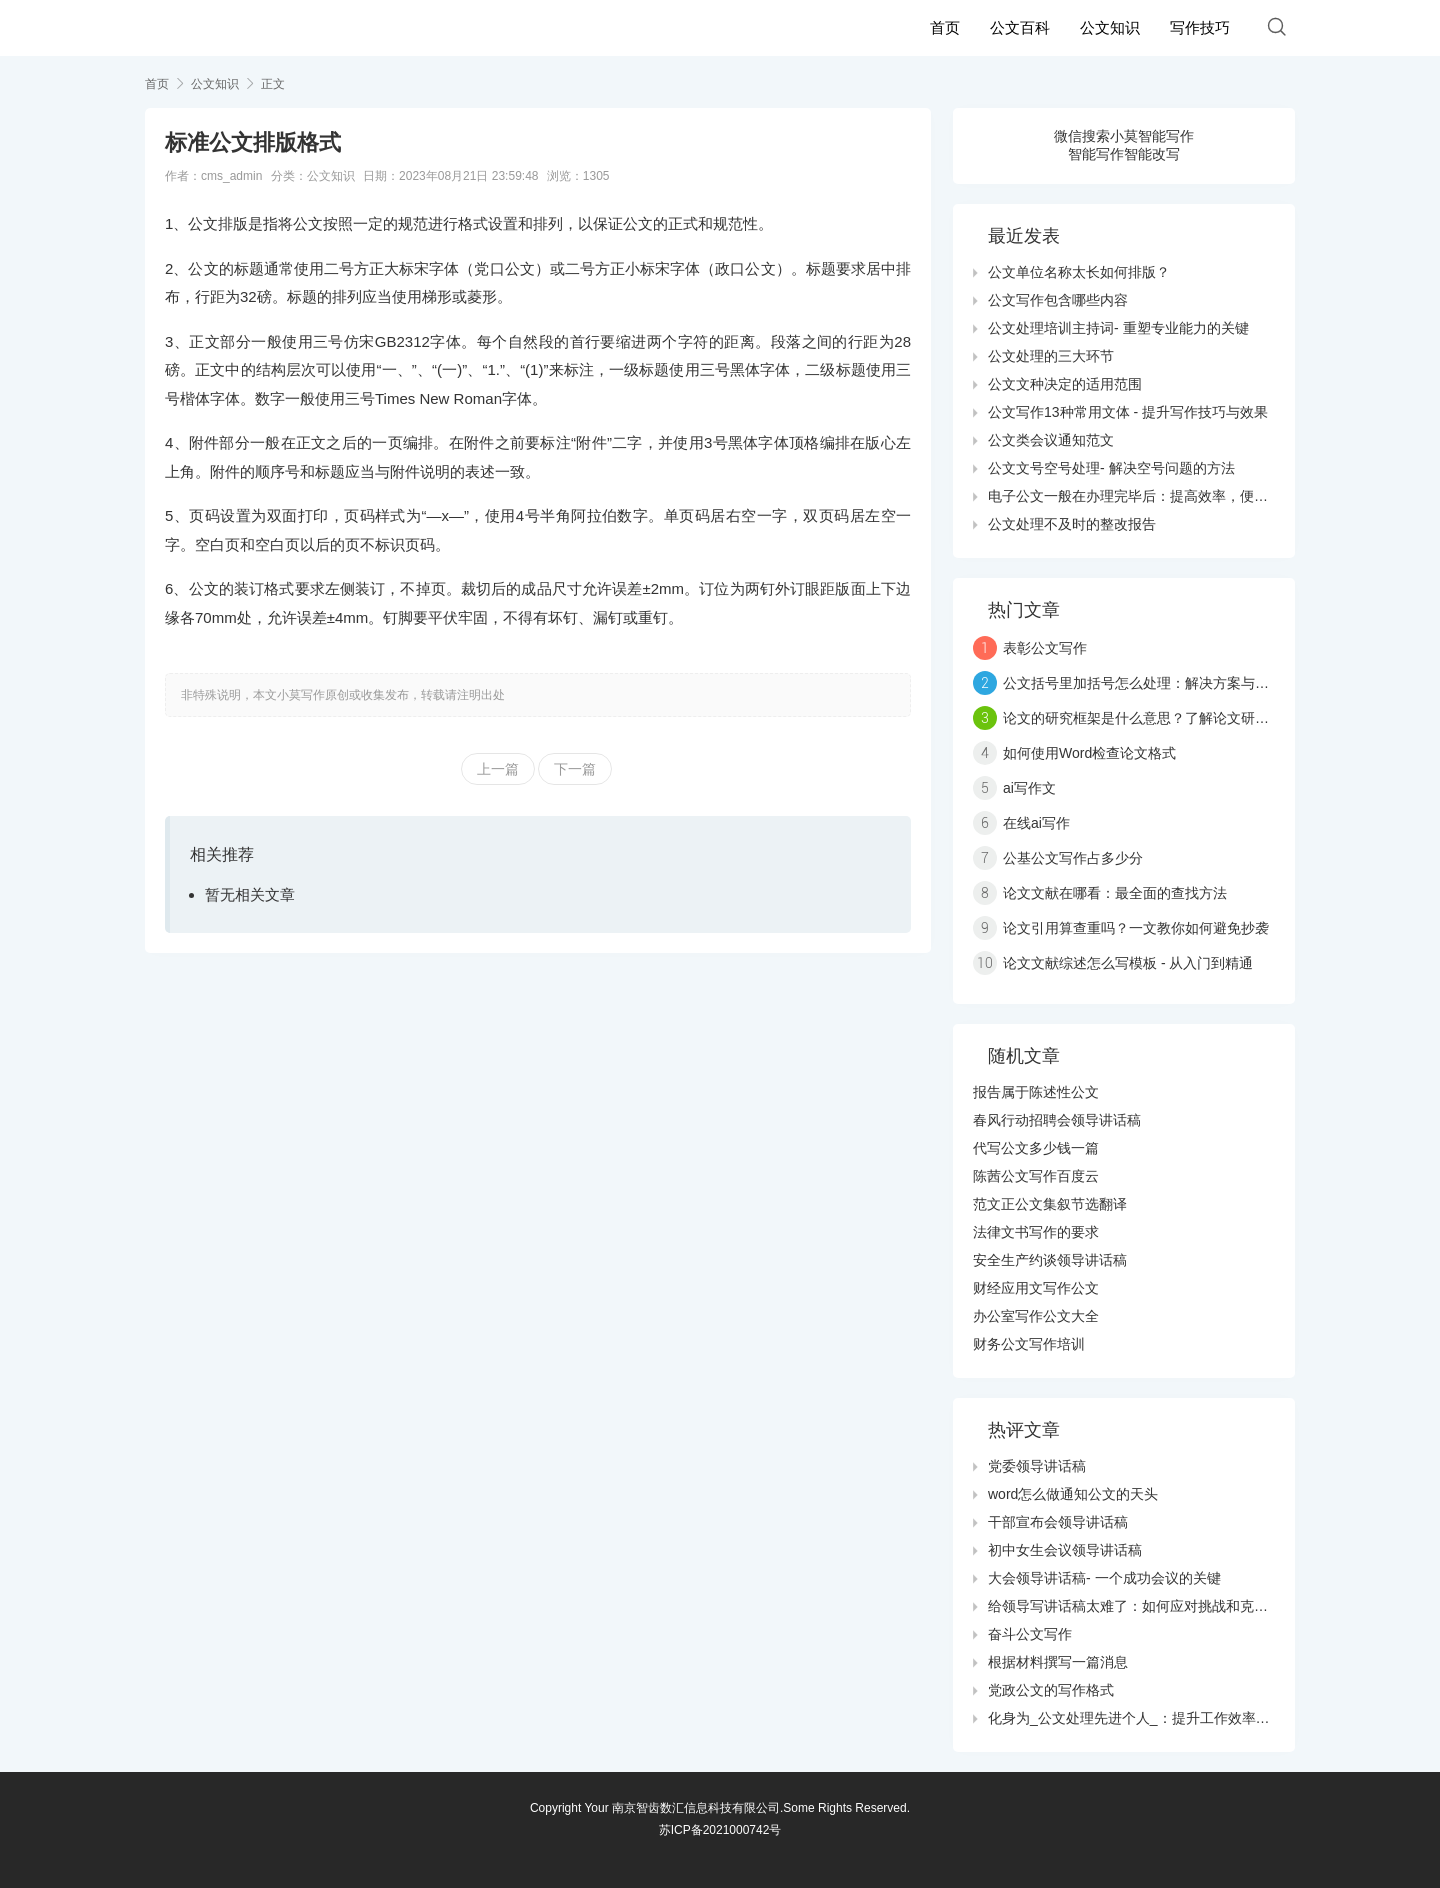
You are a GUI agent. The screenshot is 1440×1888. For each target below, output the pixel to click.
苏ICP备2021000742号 (720, 1830)
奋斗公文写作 (1030, 1634)
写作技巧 (1200, 27)
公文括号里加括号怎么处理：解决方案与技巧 (1143, 683)
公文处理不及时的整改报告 (1072, 524)
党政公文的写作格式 (1051, 1690)
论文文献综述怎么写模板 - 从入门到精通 (1128, 963)
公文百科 (1020, 27)
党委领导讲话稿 (1037, 1466)
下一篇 (575, 769)
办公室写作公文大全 (1036, 1316)
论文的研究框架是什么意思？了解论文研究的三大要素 (1171, 718)
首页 (945, 27)
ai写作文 (1029, 788)
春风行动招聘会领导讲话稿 (1057, 1120)
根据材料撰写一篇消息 (1058, 1662)
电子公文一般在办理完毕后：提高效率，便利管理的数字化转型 (1184, 496)
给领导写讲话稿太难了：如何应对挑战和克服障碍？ (1149, 1606)
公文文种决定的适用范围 (1065, 384)
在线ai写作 (1036, 823)
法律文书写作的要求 (1036, 1232)
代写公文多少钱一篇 (1036, 1148)
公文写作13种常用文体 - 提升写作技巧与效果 (1128, 412)
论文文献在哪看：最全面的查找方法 (1115, 893)
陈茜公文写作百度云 (1036, 1176)
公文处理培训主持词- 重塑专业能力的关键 (1118, 328)
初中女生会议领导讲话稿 (1065, 1550)
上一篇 (498, 769)
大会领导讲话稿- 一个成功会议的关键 (1104, 1578)
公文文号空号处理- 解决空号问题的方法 (1111, 468)
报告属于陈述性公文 (1036, 1092)
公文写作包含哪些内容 (1058, 300)
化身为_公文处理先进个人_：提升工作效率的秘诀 (1143, 1718)
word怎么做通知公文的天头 (1073, 1494)
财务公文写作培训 (1029, 1344)
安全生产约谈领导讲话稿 (1050, 1260)
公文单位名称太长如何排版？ (1079, 272)
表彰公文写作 (1045, 648)
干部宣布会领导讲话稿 (1058, 1522)
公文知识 (1110, 27)
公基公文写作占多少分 (1073, 858)
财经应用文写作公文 (1036, 1288)
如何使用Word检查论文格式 (1089, 753)
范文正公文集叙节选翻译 (1050, 1204)
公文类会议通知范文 (1051, 440)
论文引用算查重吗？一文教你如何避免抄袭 (1136, 928)
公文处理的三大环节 (1051, 356)
